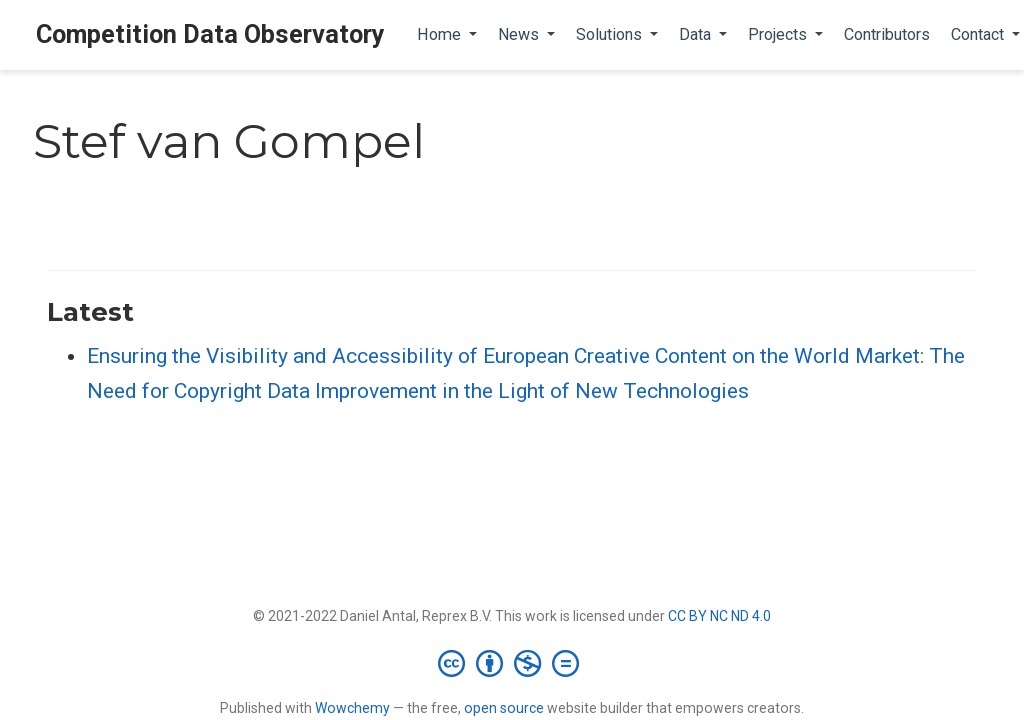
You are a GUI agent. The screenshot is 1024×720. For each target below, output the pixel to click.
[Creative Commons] (512, 663)
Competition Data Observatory (210, 34)
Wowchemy (352, 708)
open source (504, 708)
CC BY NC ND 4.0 (719, 616)
